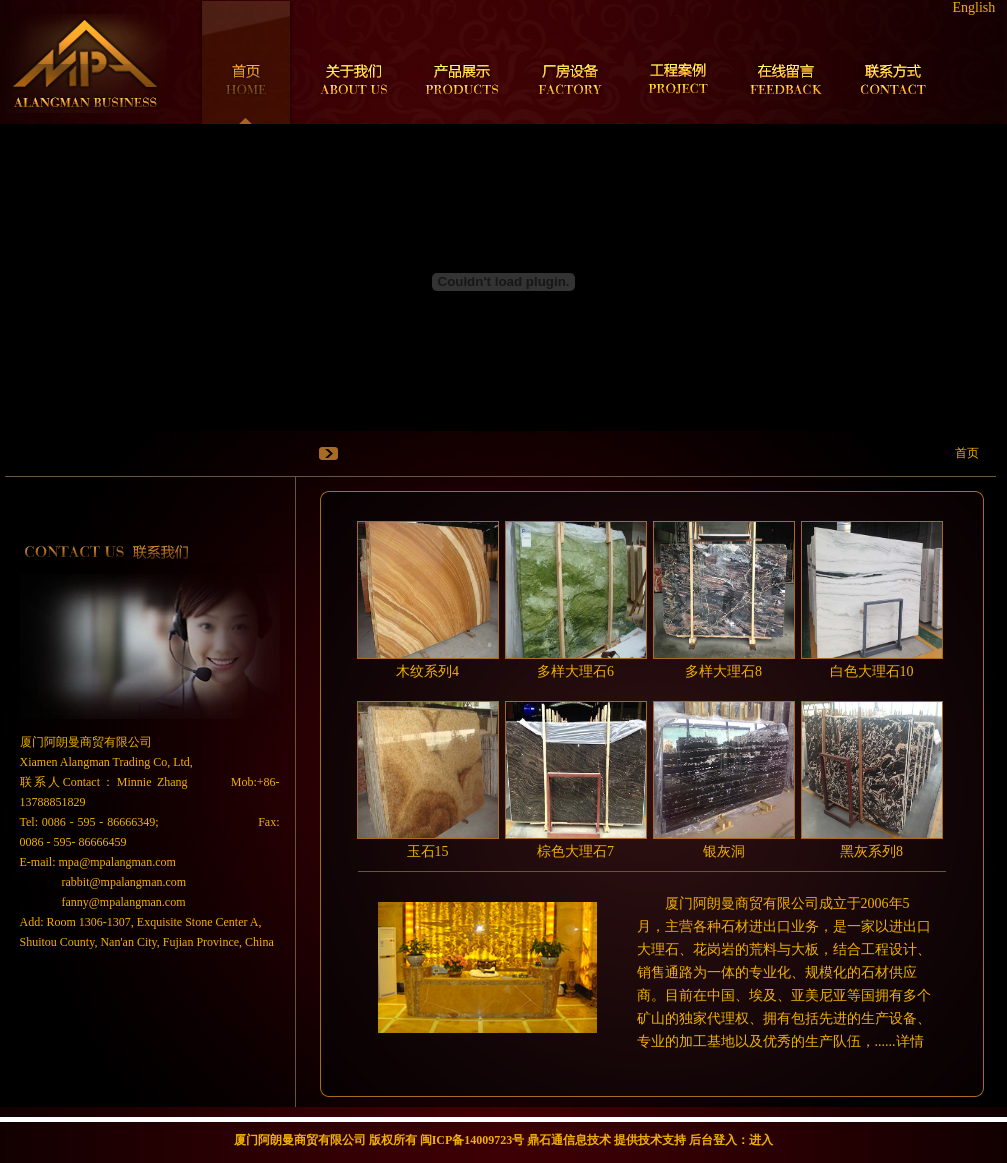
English (974, 7)
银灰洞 (724, 851)
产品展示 (462, 62)
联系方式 (894, 62)
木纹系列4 (427, 671)
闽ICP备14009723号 (472, 1140)
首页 (246, 62)
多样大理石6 (575, 671)
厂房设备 (570, 62)
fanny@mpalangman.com (124, 902)
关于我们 (354, 62)
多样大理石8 (723, 671)
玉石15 (428, 851)
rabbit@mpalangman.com (124, 882)
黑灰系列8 (871, 851)
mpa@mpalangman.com (117, 862)
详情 (910, 1041)
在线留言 (786, 62)
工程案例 (678, 62)
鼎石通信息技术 (569, 1140)
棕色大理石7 (575, 851)
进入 (761, 1140)
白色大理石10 (872, 671)
